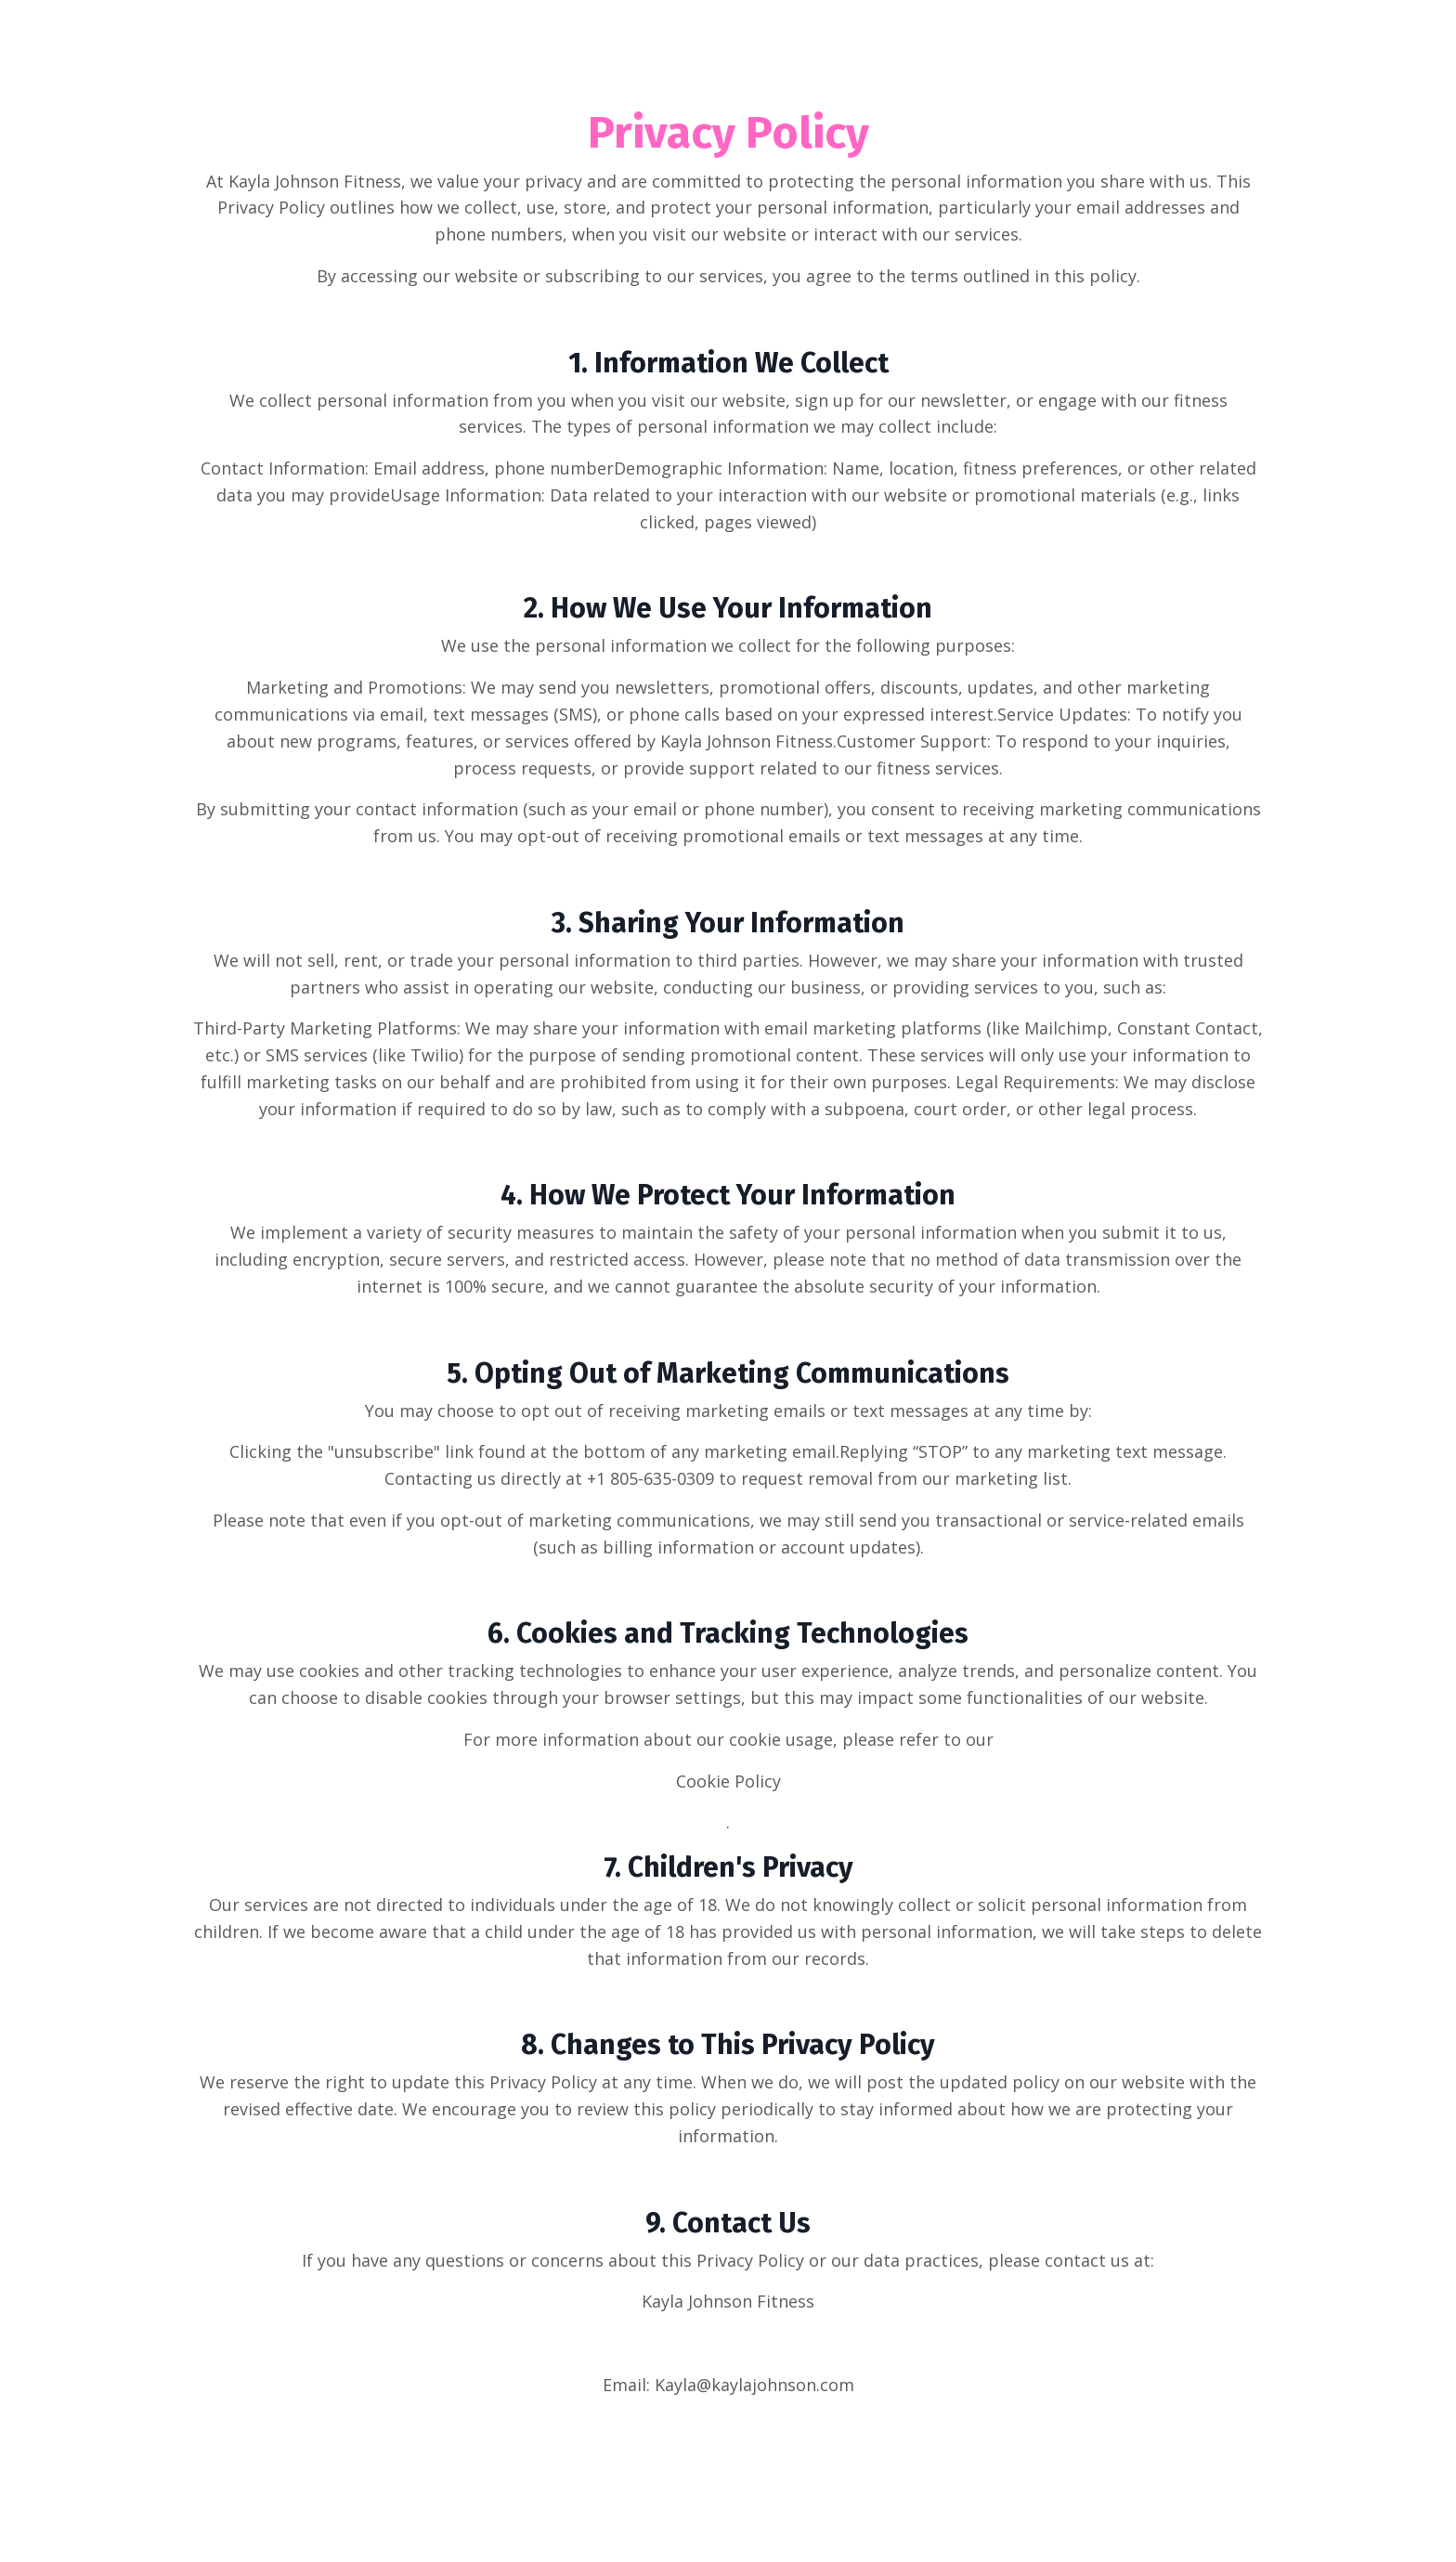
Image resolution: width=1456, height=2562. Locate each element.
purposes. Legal (934, 1082)
